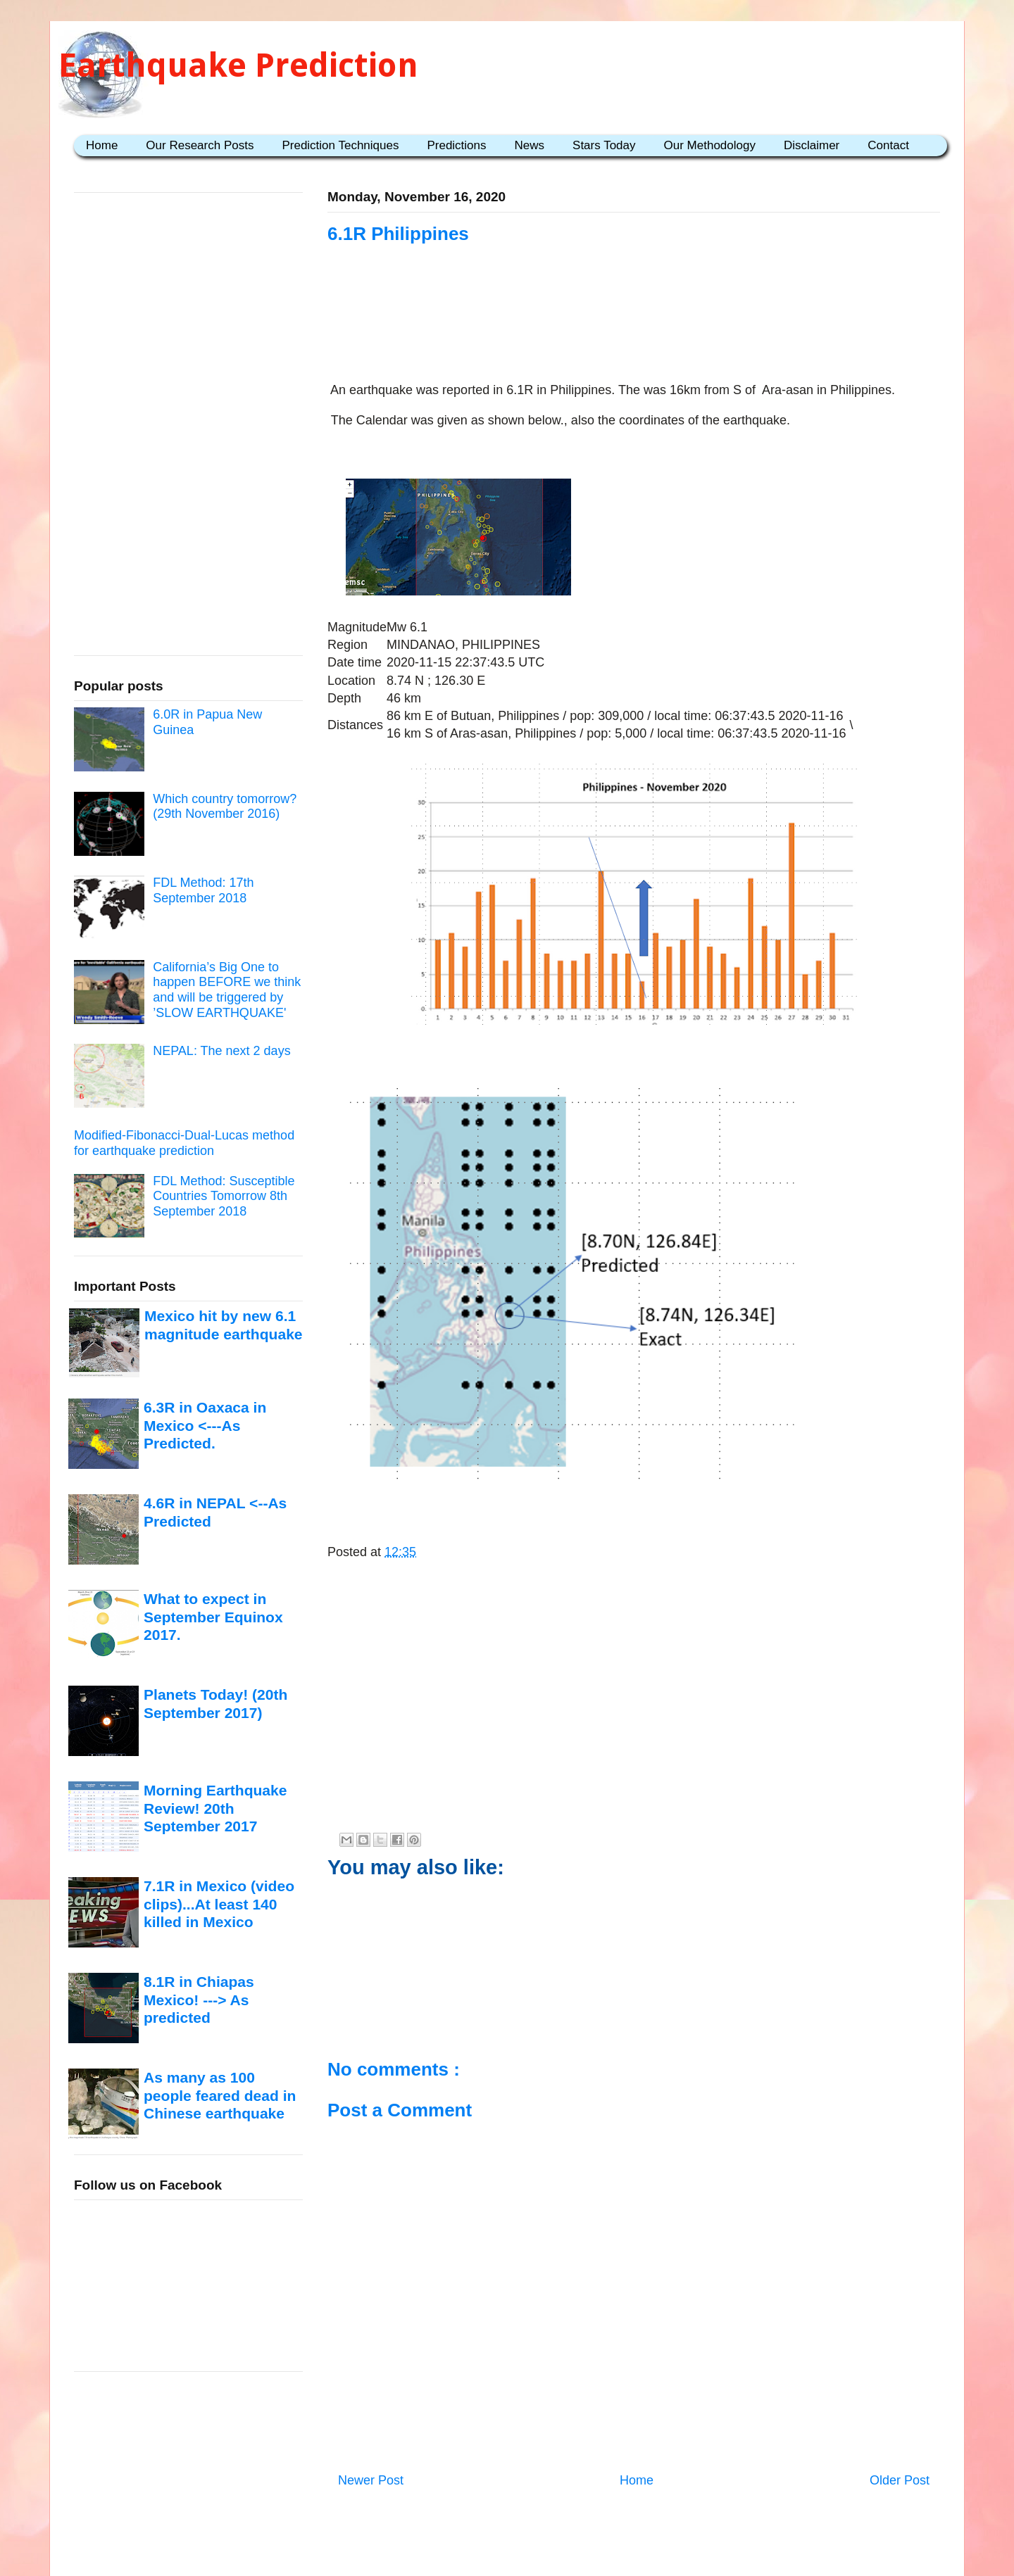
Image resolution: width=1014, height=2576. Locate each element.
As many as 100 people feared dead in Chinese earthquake (220, 2095)
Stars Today (603, 145)
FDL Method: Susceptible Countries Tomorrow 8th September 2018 (223, 1196)
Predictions (456, 145)
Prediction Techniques (340, 145)
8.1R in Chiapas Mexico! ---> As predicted (199, 2000)
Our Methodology (710, 145)
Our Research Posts (200, 145)
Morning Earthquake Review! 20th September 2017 (215, 1808)
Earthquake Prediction (238, 65)
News (530, 145)
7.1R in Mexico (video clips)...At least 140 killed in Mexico (219, 1904)
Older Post (900, 2480)
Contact (888, 145)
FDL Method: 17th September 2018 (203, 890)
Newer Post (370, 2480)
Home (102, 145)
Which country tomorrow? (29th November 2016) (224, 806)
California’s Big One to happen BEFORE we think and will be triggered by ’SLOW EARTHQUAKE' (227, 990)
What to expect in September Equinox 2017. (213, 1617)
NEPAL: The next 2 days (221, 1051)
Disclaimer (811, 145)
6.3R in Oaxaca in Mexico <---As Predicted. (205, 1425)
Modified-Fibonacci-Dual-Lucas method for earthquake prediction (184, 1143)
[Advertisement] (633, 332)
